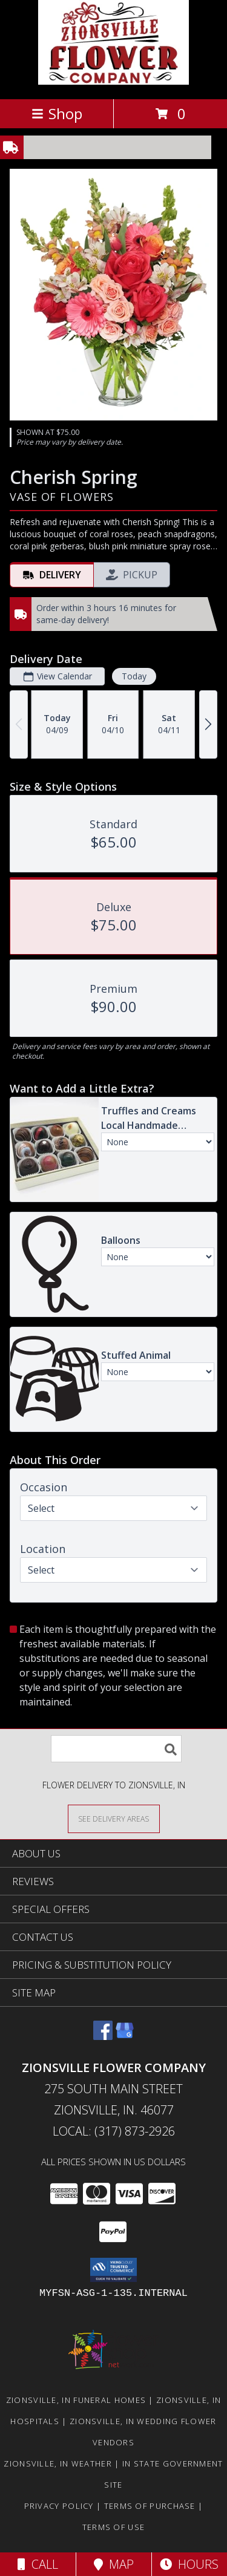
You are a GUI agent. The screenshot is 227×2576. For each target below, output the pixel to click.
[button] (113, 2270)
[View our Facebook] (103, 2036)
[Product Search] (116, 1748)
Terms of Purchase (150, 2505)
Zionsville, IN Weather (58, 2463)
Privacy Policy (59, 2505)
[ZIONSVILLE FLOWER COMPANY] (113, 81)
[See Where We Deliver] (114, 1818)
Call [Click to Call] (38, 2564)
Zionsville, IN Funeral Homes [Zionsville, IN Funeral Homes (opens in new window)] (76, 2400)
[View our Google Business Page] (124, 2036)
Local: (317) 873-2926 (114, 2131)
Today (134, 676)
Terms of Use (113, 2527)
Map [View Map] (114, 2564)
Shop (56, 113)
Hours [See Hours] (189, 2564)
